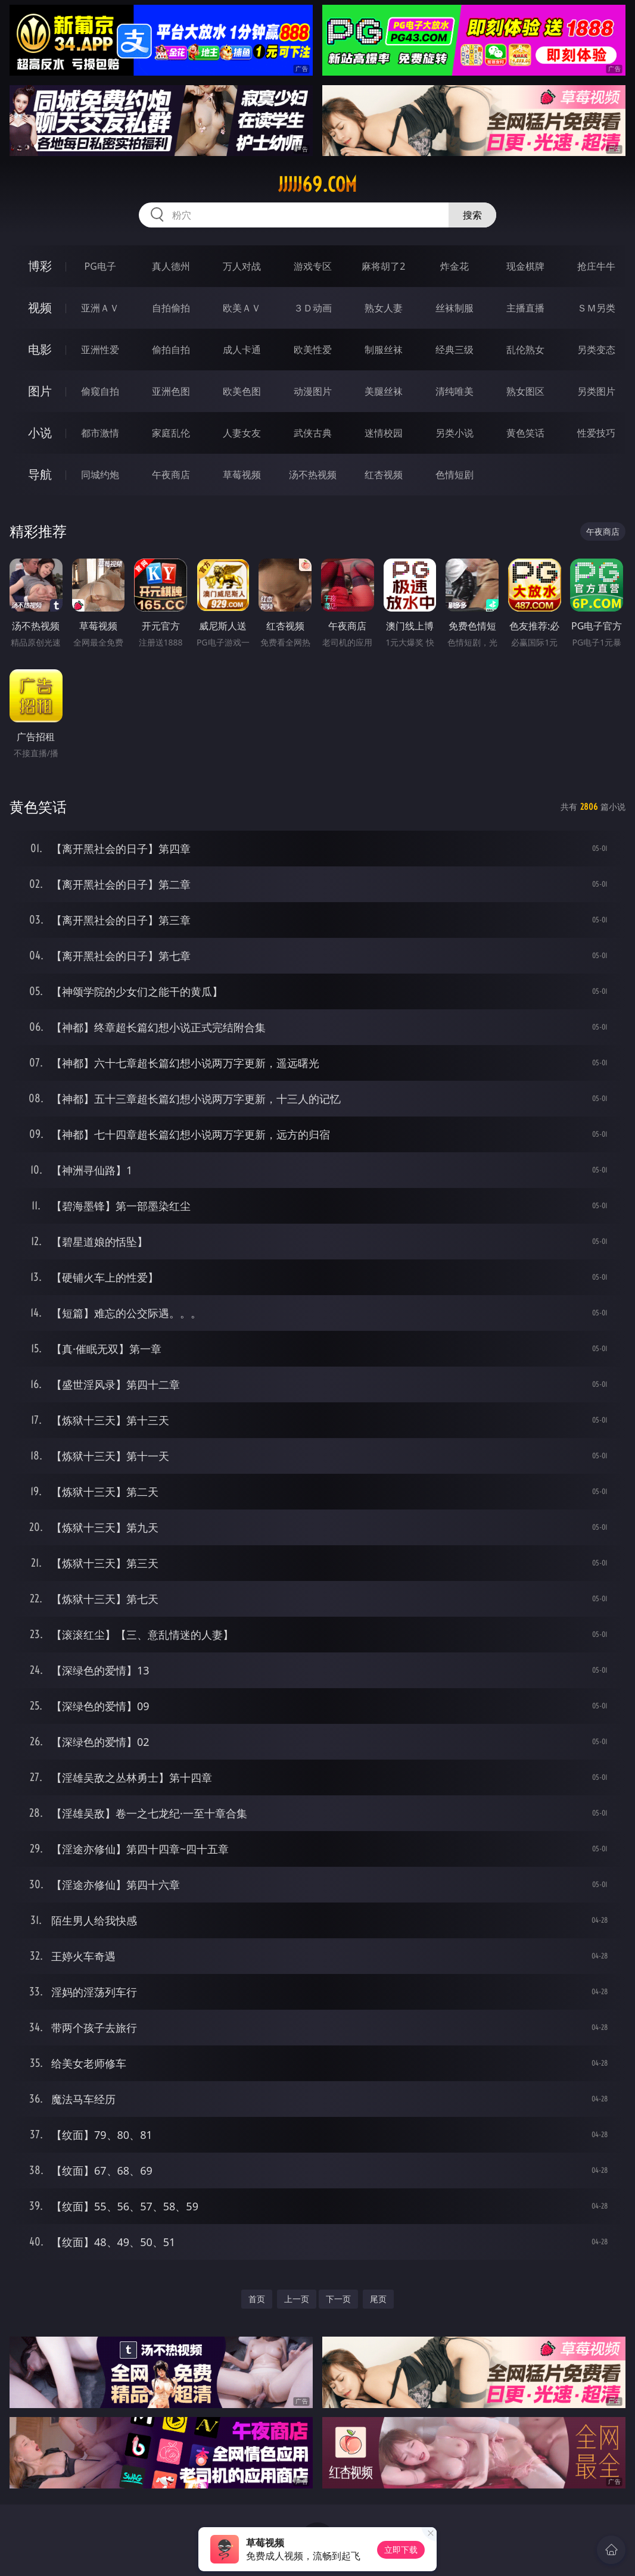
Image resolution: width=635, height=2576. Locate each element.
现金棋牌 (525, 266)
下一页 (338, 2298)
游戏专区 (313, 266)
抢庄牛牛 (596, 266)
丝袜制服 (454, 307)
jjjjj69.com (317, 185)
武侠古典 (313, 432)
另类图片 (596, 391)
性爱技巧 (596, 432)
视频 (40, 308)
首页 (256, 2298)
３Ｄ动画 (313, 307)
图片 (40, 391)
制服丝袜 (384, 349)
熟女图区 (525, 391)
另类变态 (596, 349)
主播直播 (525, 307)
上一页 (296, 2298)
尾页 (378, 2298)
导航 (40, 474)
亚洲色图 (171, 391)
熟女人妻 (384, 307)
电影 (40, 349)
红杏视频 (384, 474)
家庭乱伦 (171, 432)
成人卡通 (242, 349)
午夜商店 (171, 474)
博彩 (40, 266)
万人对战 (242, 266)
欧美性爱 (313, 349)
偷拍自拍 (171, 349)
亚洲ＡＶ (100, 307)
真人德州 (171, 266)
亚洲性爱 (100, 349)
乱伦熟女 (525, 349)
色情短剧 (454, 474)
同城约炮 (100, 474)
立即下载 (401, 2549)
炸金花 (454, 266)
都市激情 (100, 432)
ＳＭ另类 (596, 307)
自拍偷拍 (171, 307)
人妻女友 (242, 432)
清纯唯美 (454, 391)
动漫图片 (313, 391)
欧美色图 (242, 391)
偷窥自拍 (100, 391)
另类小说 (454, 432)
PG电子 (100, 266)
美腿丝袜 (384, 391)
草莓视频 (242, 474)
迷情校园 (384, 432)
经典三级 (454, 349)
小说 (40, 433)
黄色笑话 (525, 432)
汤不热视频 (313, 474)
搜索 (472, 215)
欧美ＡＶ (242, 307)
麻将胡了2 (383, 266)
